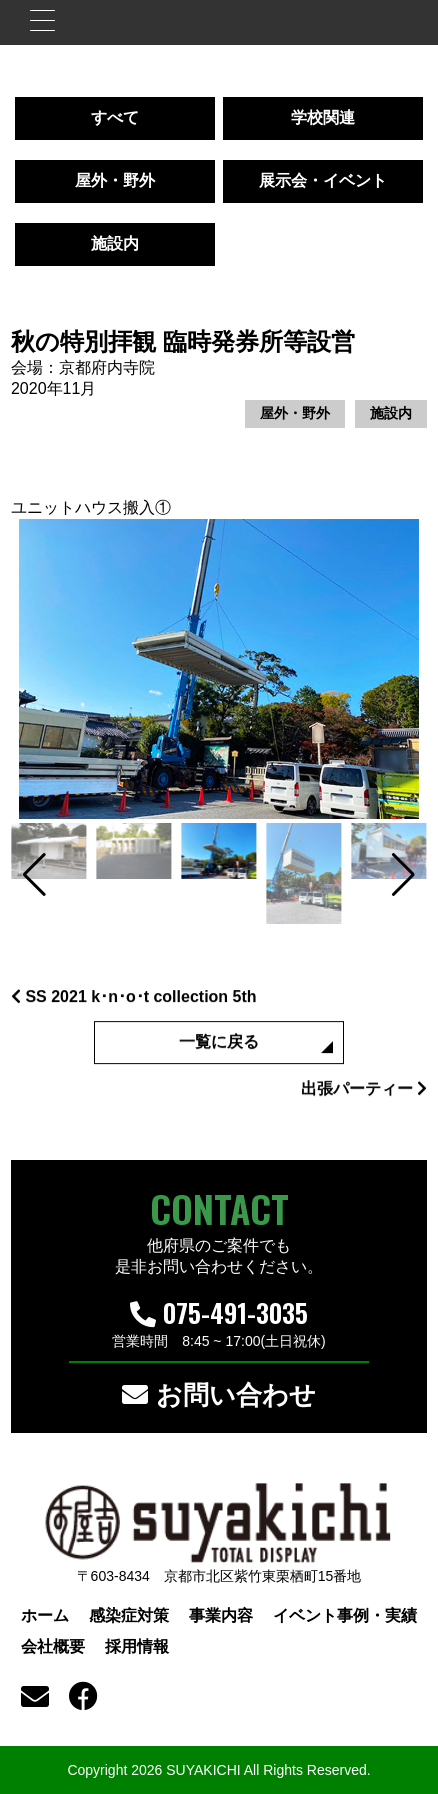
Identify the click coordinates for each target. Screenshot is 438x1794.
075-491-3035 (219, 1312)
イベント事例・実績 (345, 1615)
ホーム (45, 1615)
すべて (115, 117)
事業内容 (221, 1615)
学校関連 (323, 117)
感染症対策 (129, 1615)
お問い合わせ (218, 1395)
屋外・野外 (115, 180)
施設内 (115, 243)
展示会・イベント (323, 180)
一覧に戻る (219, 1048)
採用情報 (137, 1646)
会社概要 (53, 1646)
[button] (34, 875)
